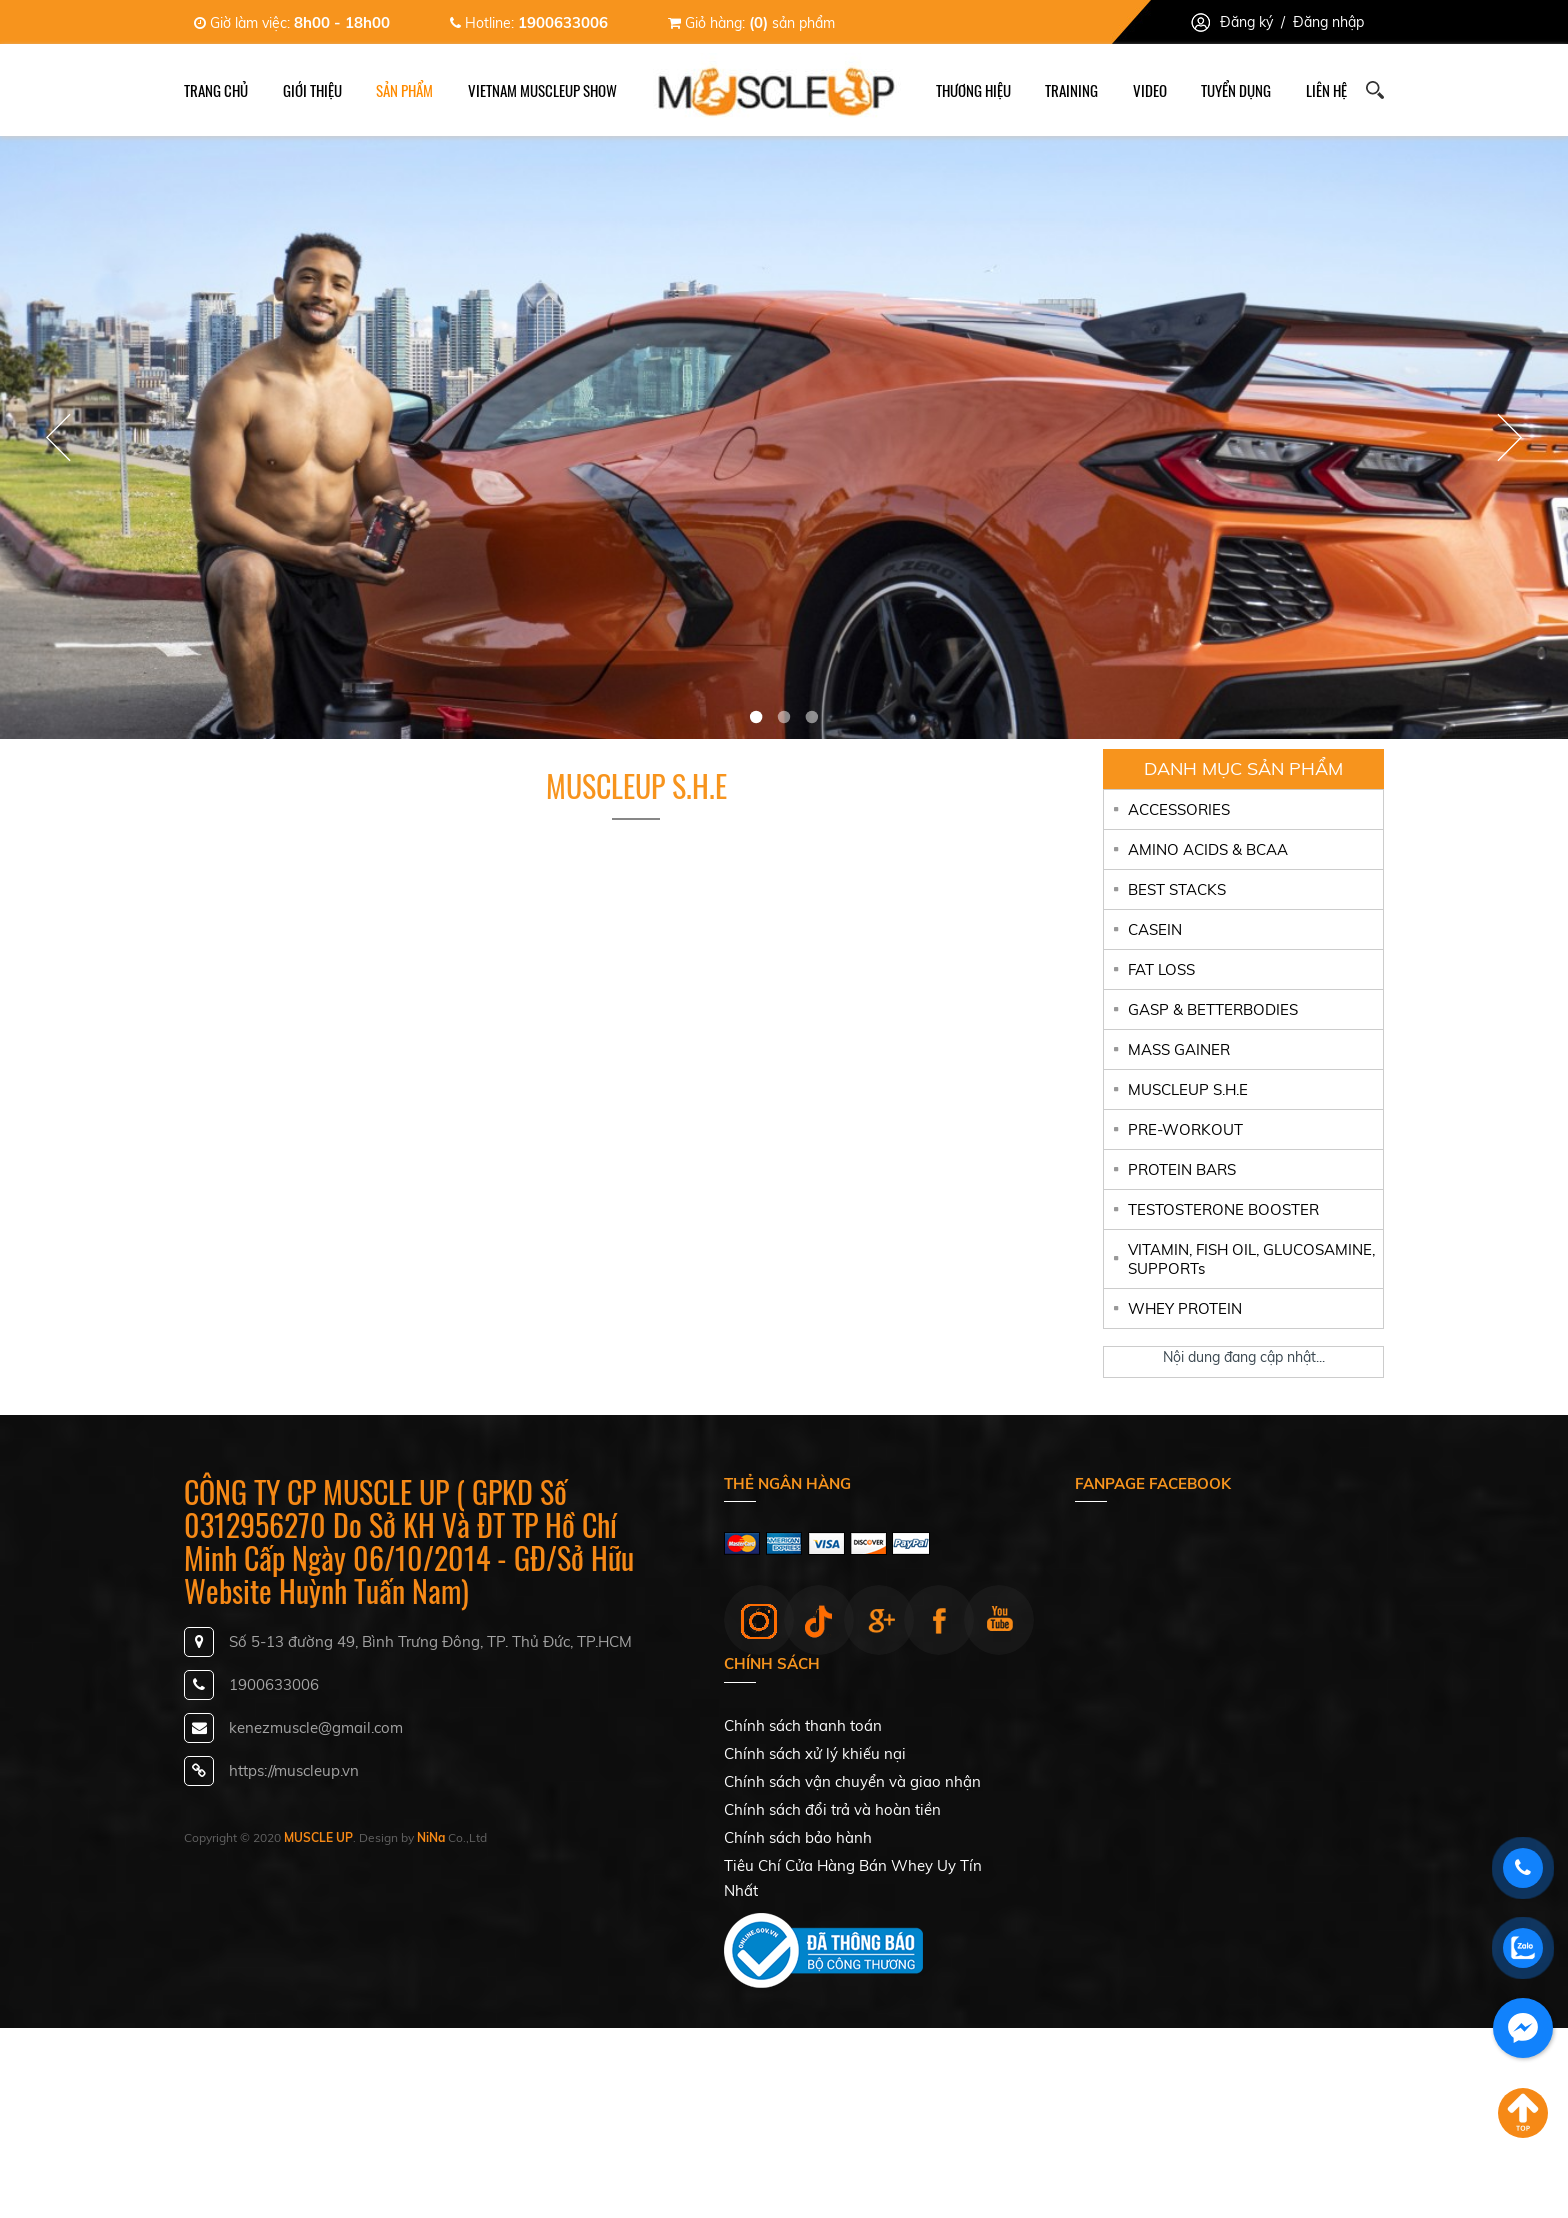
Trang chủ (216, 90)
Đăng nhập (1328, 22)
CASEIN (1155, 929)
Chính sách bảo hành (798, 1837)
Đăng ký (1246, 22)
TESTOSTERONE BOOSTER (1223, 1209)
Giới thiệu (312, 90)
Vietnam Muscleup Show (542, 90)
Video (1150, 90)
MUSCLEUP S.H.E (1188, 1089)
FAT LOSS (1161, 969)
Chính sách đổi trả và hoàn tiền (832, 1809)
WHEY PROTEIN (1185, 1308)
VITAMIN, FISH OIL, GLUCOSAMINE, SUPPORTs (1251, 1259)
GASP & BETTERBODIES (1213, 1009)
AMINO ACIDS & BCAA (1208, 849)
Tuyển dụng (1236, 90)
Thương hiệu (973, 90)
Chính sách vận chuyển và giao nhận (852, 1781)
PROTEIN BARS (1182, 1169)
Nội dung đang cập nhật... (1244, 1357)
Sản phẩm (404, 90)
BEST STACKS (1177, 889)
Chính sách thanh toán (803, 1725)
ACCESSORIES (1179, 809)
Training (1071, 90)
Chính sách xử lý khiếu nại (815, 1753)
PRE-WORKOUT (1185, 1129)
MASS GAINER (1179, 1049)
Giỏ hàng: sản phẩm (751, 23)
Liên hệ (1326, 90)
